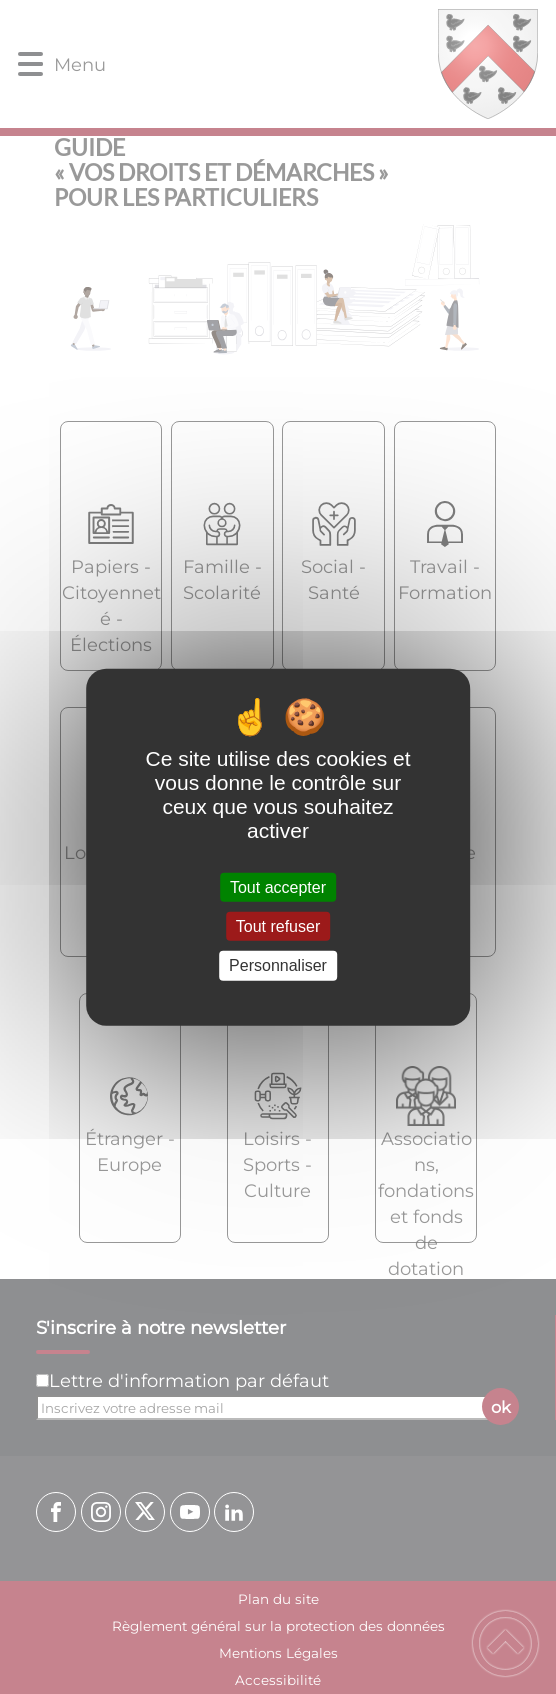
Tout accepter (278, 887)
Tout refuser (278, 926)
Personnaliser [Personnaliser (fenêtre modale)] (278, 965)
